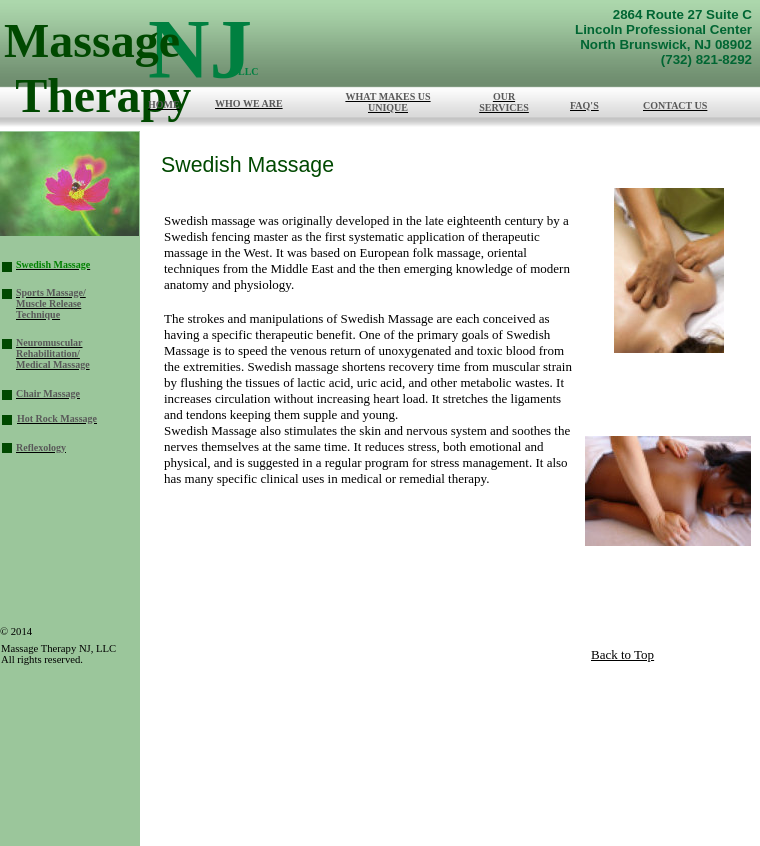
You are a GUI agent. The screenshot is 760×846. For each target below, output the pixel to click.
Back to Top (622, 654)
